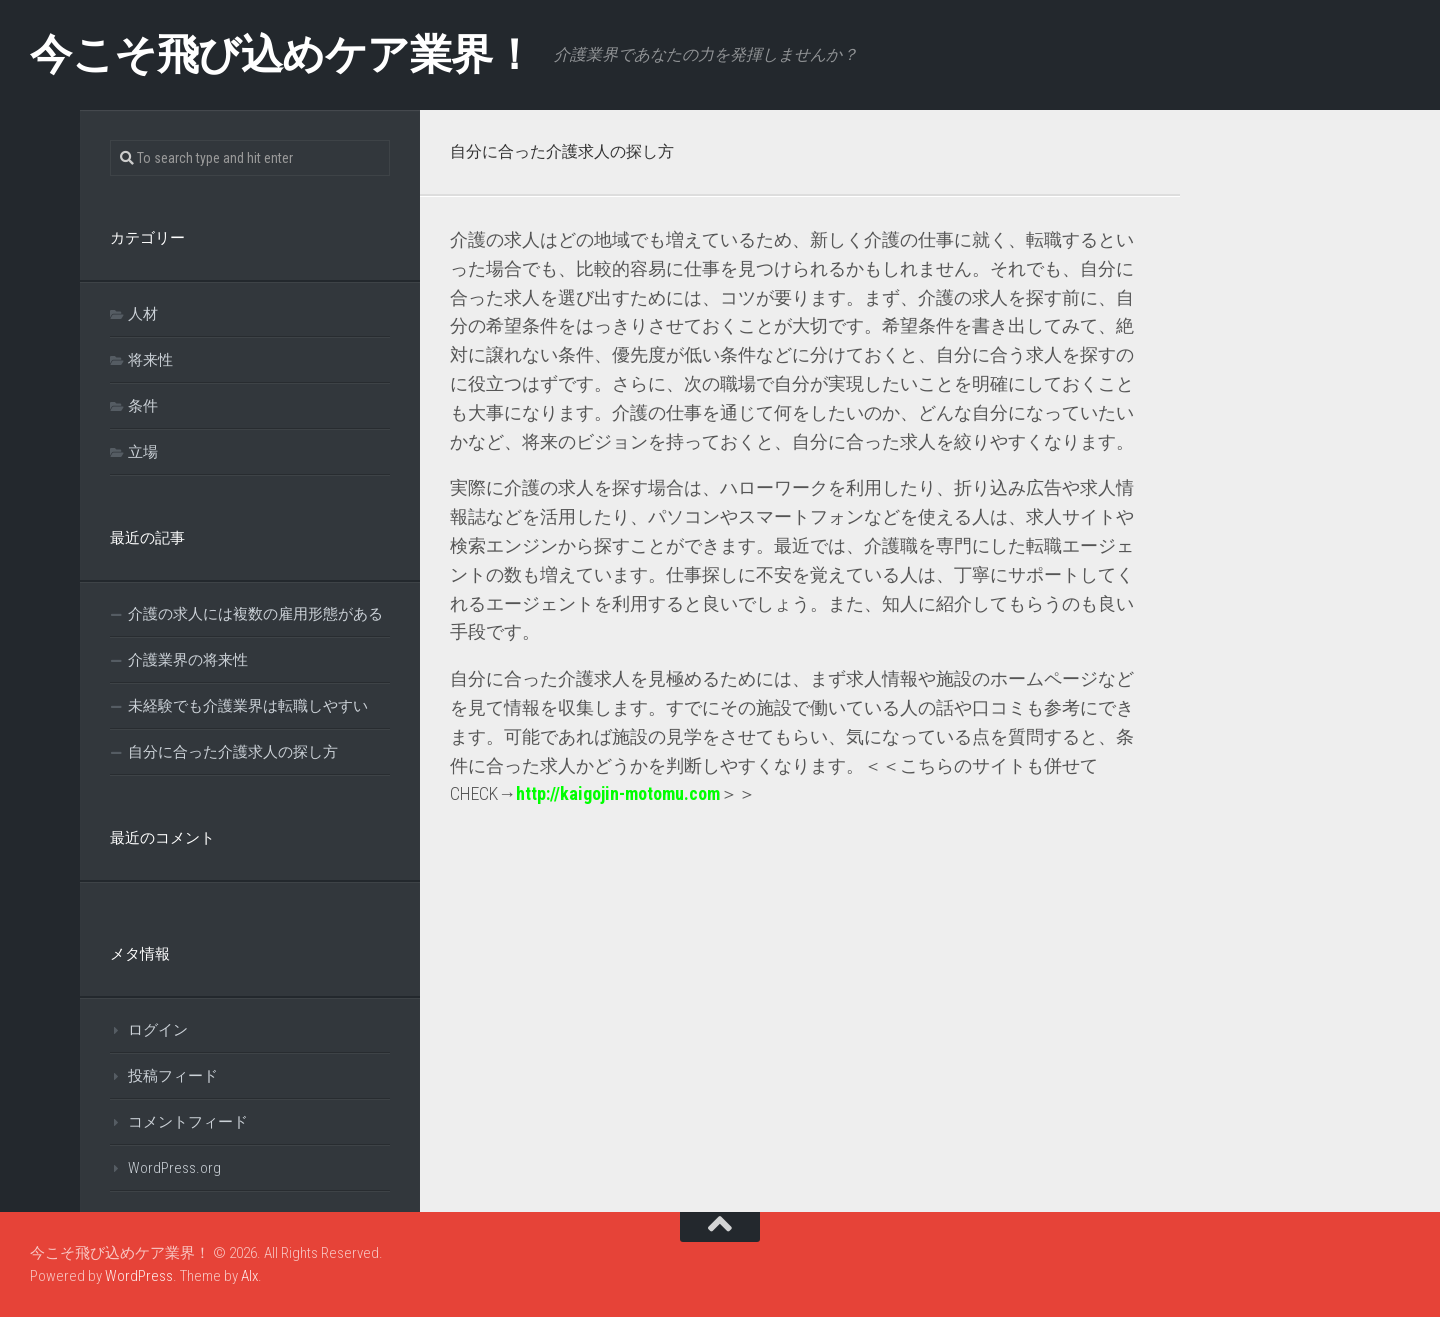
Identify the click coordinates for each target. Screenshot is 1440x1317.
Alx (249, 1276)
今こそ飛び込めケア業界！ (282, 54)
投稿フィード (173, 1076)
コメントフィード (188, 1122)
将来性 (150, 360)
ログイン (158, 1030)
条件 (143, 406)
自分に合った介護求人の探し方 (233, 752)
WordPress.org (174, 1168)
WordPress (139, 1276)
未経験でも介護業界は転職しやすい (248, 706)
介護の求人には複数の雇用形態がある (255, 614)
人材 (143, 314)
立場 (143, 452)
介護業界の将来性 (188, 660)
